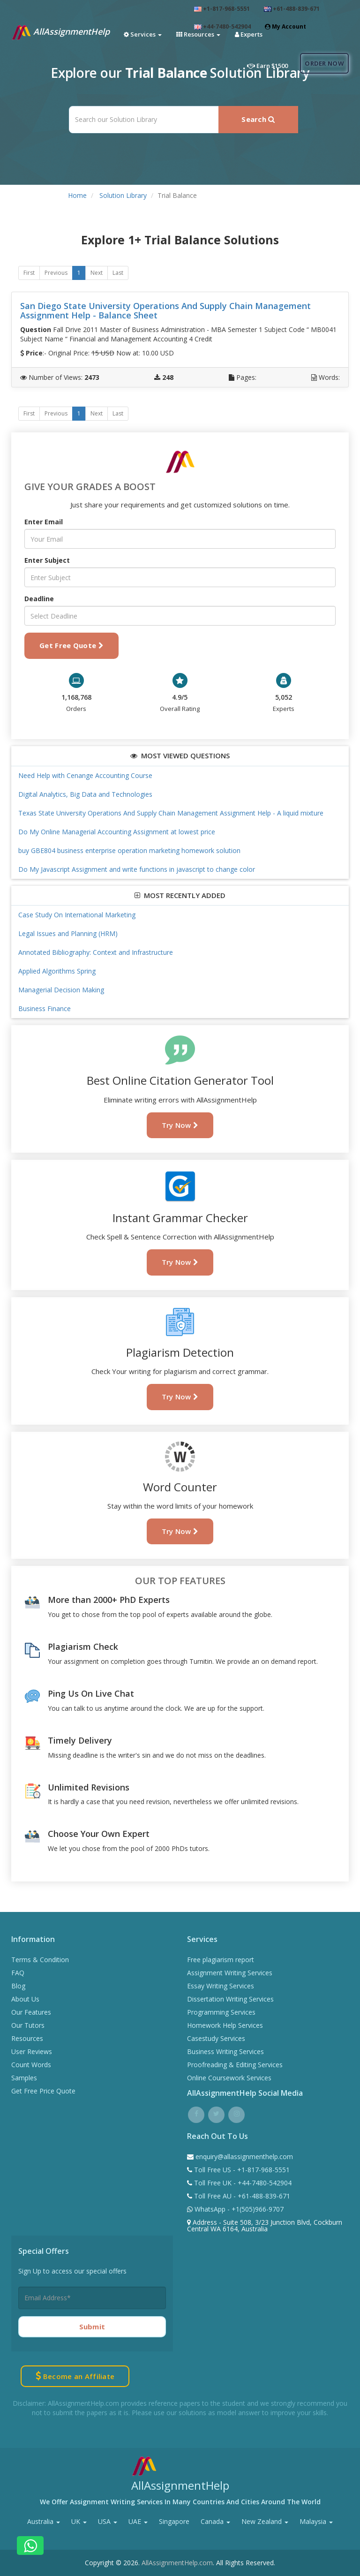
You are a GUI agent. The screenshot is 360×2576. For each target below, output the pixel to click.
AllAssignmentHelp (60, 32)
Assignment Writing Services (229, 1972)
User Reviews (31, 2051)
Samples (24, 2077)
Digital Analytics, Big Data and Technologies (85, 794)
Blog (18, 1985)
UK (79, 2521)
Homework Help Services (225, 2025)
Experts (248, 34)
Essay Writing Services (220, 1985)
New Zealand (264, 2521)
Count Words (31, 2064)
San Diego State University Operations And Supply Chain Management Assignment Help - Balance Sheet (165, 310)
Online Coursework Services (229, 2077)
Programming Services (221, 2012)
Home (77, 195)
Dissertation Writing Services (230, 1998)
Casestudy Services (216, 2038)
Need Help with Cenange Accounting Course (85, 775)
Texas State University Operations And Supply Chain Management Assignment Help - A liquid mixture (170, 812)
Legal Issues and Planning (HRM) (68, 933)
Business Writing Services (225, 2051)
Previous (56, 273)
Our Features (31, 2012)
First (29, 273)
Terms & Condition (40, 1959)
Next (96, 273)
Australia (43, 2521)
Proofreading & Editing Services (235, 2064)
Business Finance (44, 1008)
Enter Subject (47, 560)
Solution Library (123, 195)
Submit (92, 2326)
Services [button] (143, 34)
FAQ (17, 1972)
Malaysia (316, 2521)
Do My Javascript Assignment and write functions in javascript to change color (136, 869)
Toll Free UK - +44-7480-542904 (242, 2182)
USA (107, 2521)
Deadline (39, 598)
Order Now (324, 63)
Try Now (180, 1125)
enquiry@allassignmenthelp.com (244, 2156)
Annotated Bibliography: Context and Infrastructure (95, 952)
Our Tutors (28, 2025)
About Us (25, 1998)
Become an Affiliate (75, 2376)
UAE (138, 2521)
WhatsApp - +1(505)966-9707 (238, 2209)
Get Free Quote (71, 645)
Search (258, 119)
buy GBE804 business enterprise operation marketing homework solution (129, 850)
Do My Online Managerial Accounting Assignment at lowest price (116, 831)
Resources (27, 2038)
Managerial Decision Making (61, 989)
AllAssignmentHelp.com (177, 2562)
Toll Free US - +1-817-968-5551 (241, 2169)
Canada (215, 2521)
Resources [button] (198, 34)
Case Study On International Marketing (76, 914)
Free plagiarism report (220, 1959)
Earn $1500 (267, 65)
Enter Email (43, 521)
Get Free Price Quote (43, 2090)
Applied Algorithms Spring (57, 971)
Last (117, 273)
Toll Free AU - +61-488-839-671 (241, 2195)
